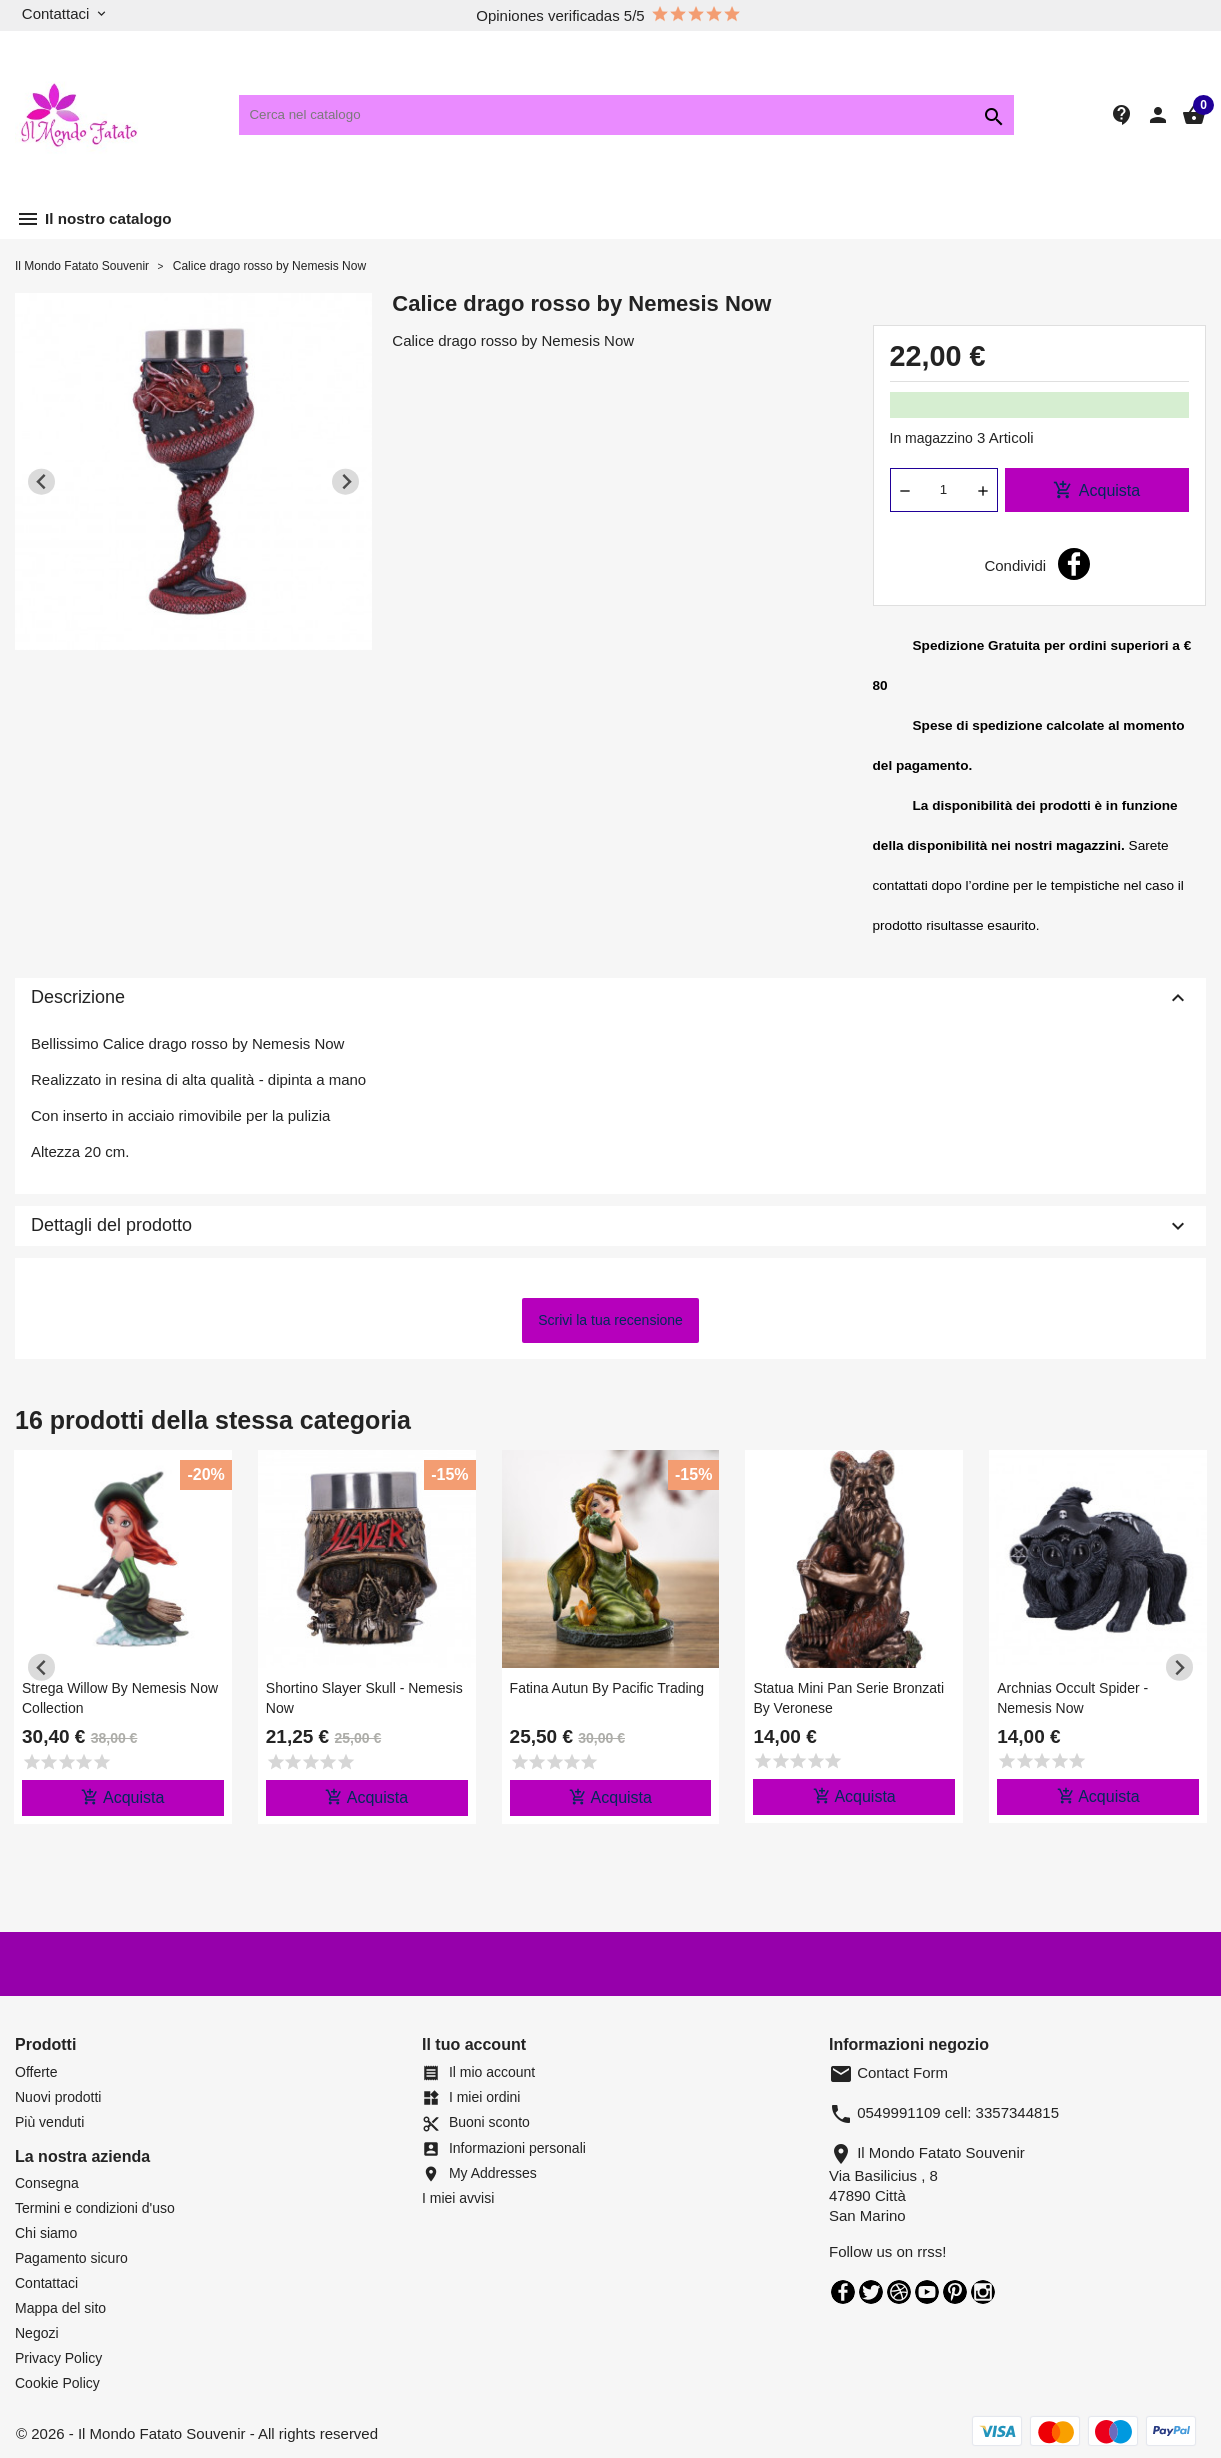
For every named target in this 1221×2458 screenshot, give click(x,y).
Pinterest (955, 2292)
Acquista (1096, 490)
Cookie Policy (57, 2383)
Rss (899, 2292)
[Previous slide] (41, 481)
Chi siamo (46, 2233)
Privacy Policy (58, 2358)
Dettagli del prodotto (610, 1226)
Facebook (843, 2292)
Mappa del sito (60, 2308)
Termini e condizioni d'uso (95, 2208)
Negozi (37, 2333)
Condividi (1074, 564)
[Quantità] (944, 490)
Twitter (871, 2292)
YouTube (927, 2292)
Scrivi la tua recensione (610, 1320)
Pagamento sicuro (71, 2258)
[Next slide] (345, 481)
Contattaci (46, 2283)
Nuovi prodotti (58, 2097)
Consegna (47, 2183)
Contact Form (888, 2072)
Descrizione (610, 998)
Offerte (36, 2072)
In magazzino (931, 438)
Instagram (983, 2292)
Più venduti (49, 2122)
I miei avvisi (458, 2198)
